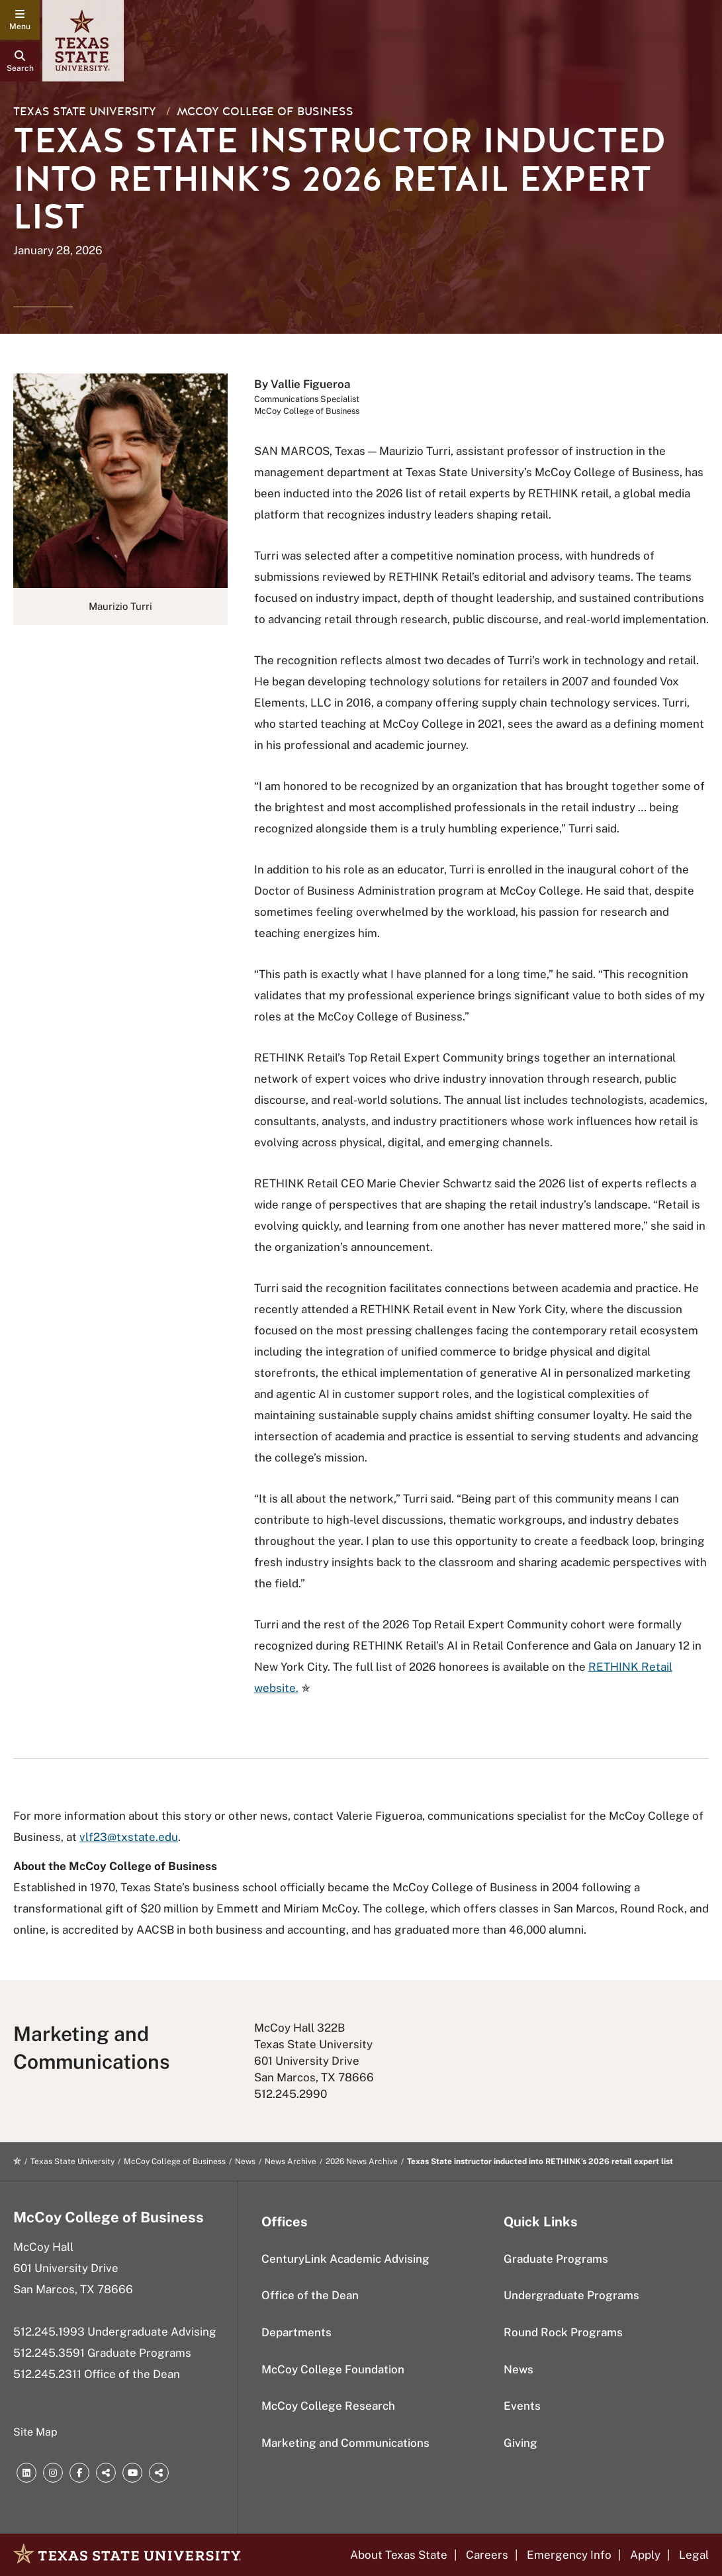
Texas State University (84, 111)
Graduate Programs (556, 2258)
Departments (296, 2332)
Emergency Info (569, 2554)
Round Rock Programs (563, 2332)
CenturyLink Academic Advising (345, 2258)
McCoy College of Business (265, 111)
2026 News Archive (362, 2161)
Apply (645, 2554)
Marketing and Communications (345, 2443)
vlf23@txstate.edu (128, 1837)
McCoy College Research (328, 2405)
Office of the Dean (310, 2295)
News (245, 2161)
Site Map (35, 2432)
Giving (520, 2443)
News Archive (290, 2161)
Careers (487, 2554)
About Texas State (398, 2554)
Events (522, 2405)
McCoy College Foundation (332, 2369)
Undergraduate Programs (571, 2295)
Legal (694, 2554)
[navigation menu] (20, 20)
